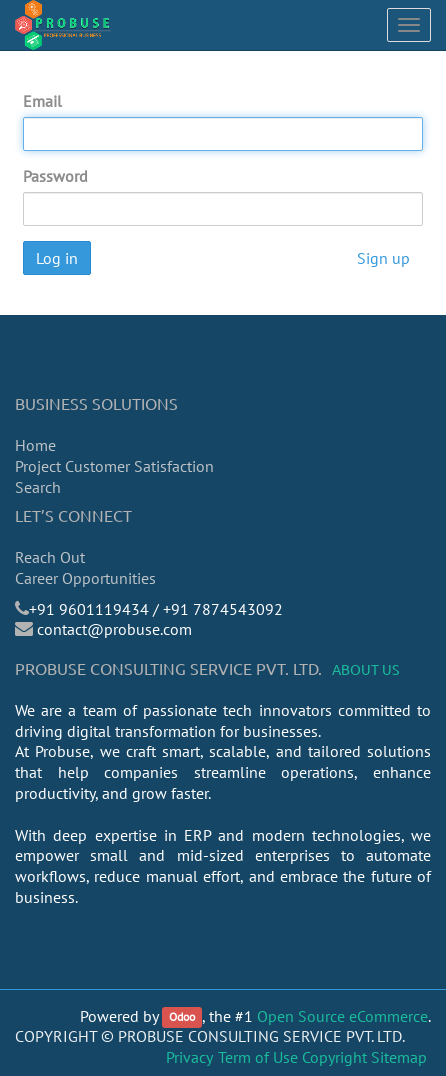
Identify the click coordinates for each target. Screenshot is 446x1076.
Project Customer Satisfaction (114, 466)
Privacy (189, 1057)
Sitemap (399, 1057)
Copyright (334, 1057)
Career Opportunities (85, 578)
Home (35, 445)
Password (55, 176)
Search (38, 487)
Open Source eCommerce (342, 1016)
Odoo (182, 1017)
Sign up (383, 258)
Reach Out (50, 557)
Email (42, 101)
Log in (57, 258)
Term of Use (258, 1057)
